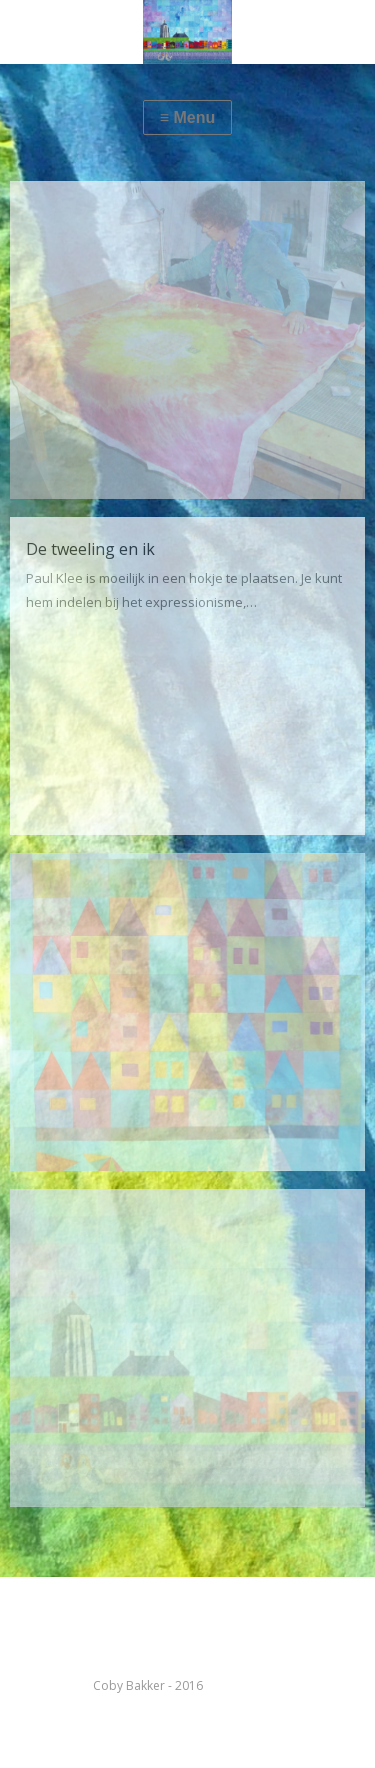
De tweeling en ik (90, 549)
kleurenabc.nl (244, 1685)
